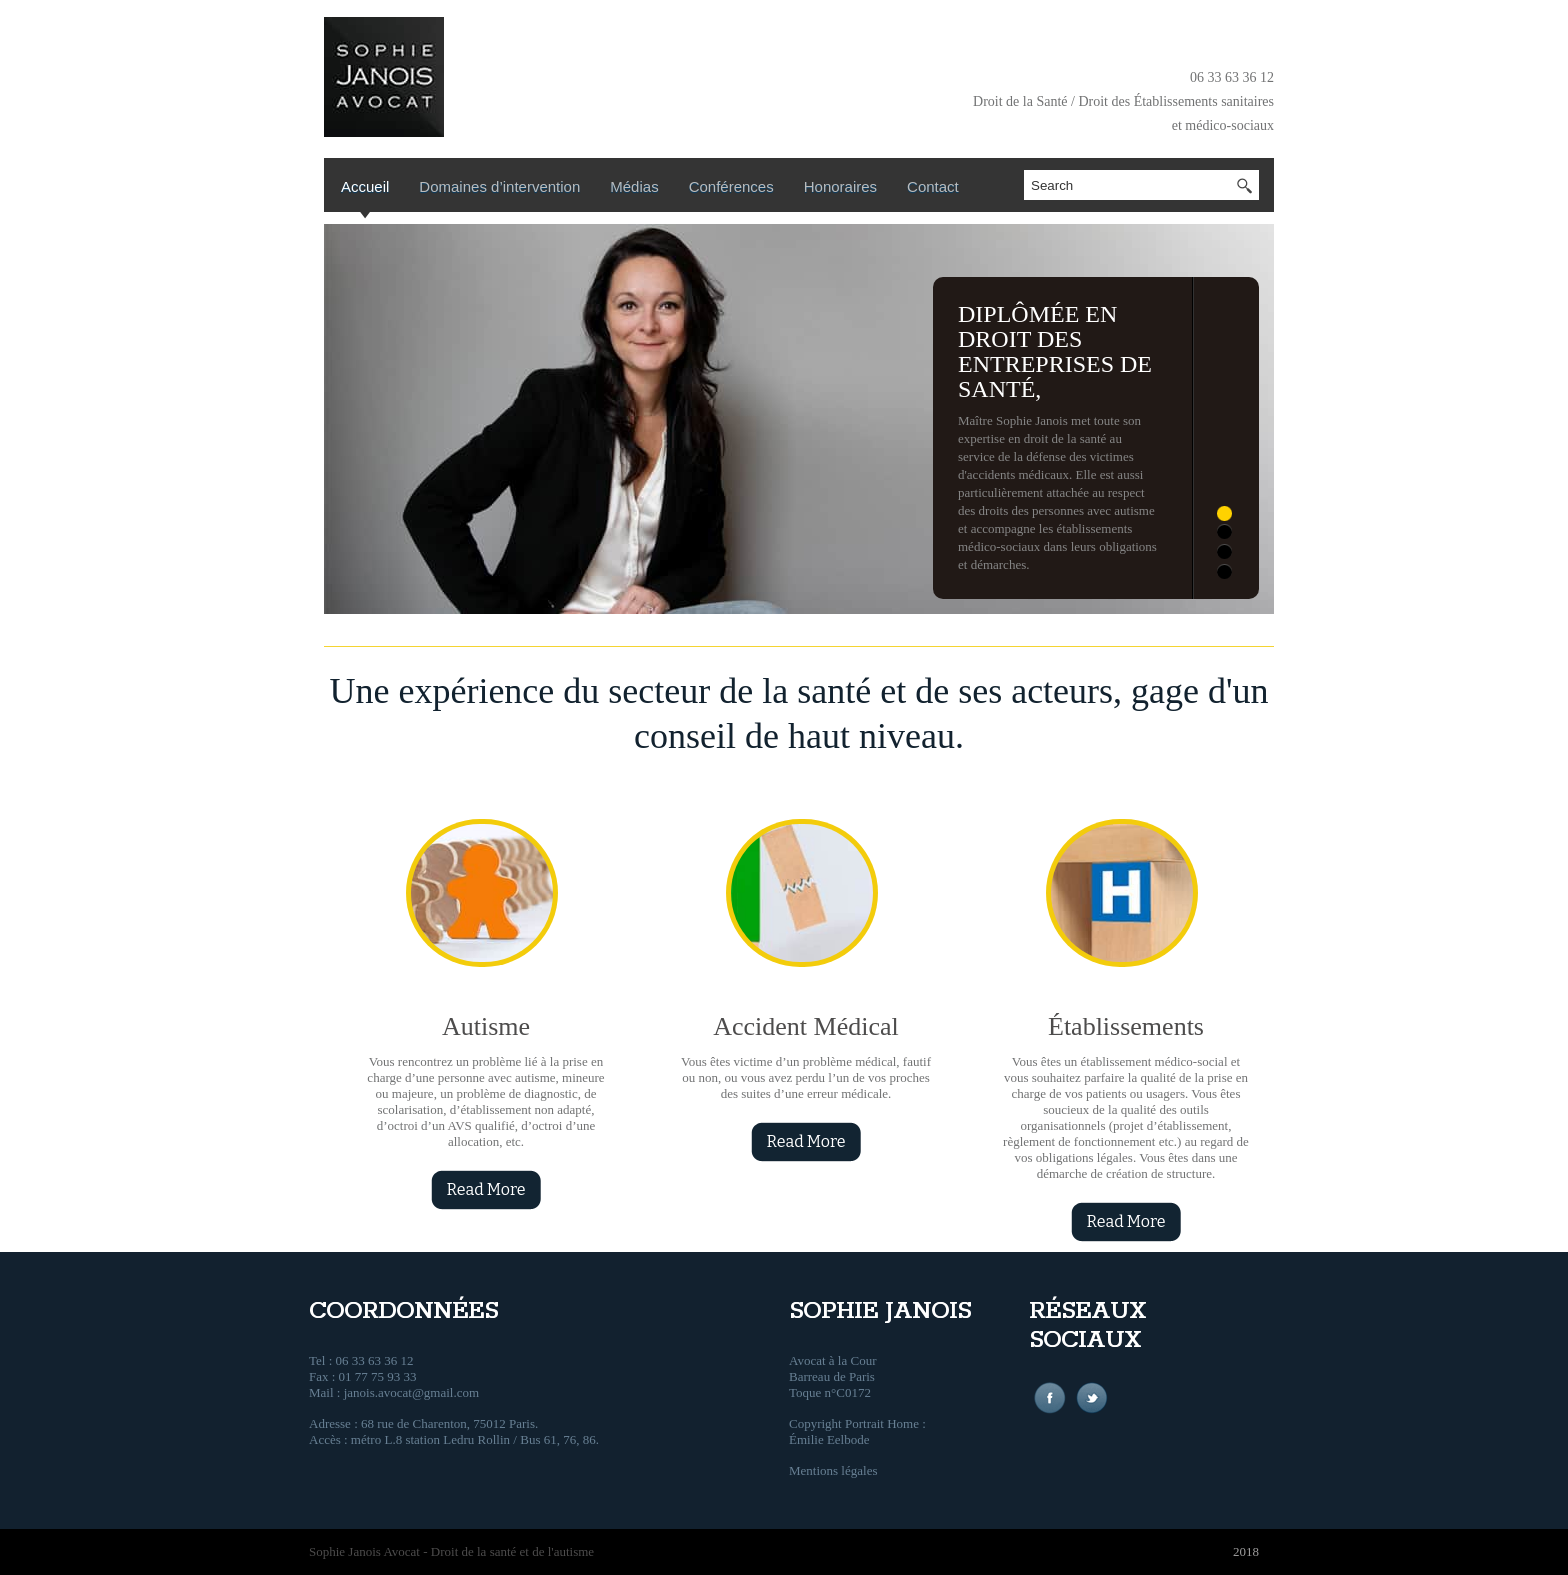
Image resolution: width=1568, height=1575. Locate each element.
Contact (933, 186)
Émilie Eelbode (829, 1439)
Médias (634, 186)
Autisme (486, 1026)
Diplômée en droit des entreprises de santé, (1055, 351)
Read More (485, 1189)
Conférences (731, 186)
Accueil (365, 186)
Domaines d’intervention (499, 186)
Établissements (1126, 1026)
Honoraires (840, 186)
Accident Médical (806, 1026)
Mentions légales (833, 1470)
